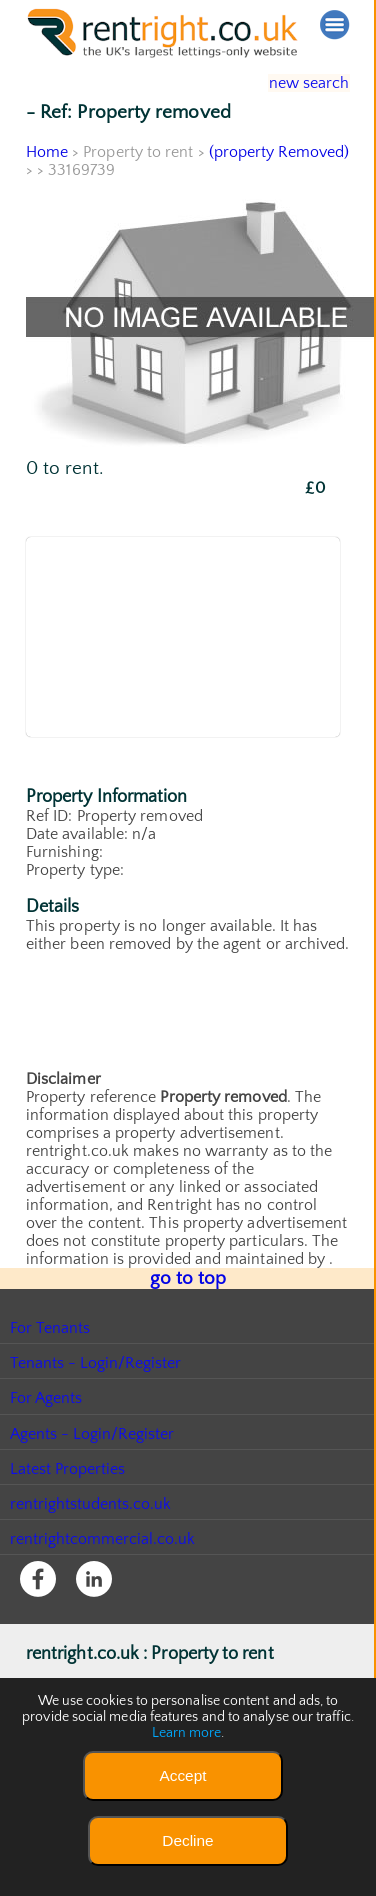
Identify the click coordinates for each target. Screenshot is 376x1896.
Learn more (187, 1733)
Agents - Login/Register (93, 1431)
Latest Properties (68, 1466)
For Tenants (50, 1325)
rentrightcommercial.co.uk (103, 1536)
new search (294, 83)
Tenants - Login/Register (96, 1360)
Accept (182, 1775)
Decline (187, 1840)
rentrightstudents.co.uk (91, 1501)
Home (47, 152)
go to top (188, 1277)
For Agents (46, 1395)
